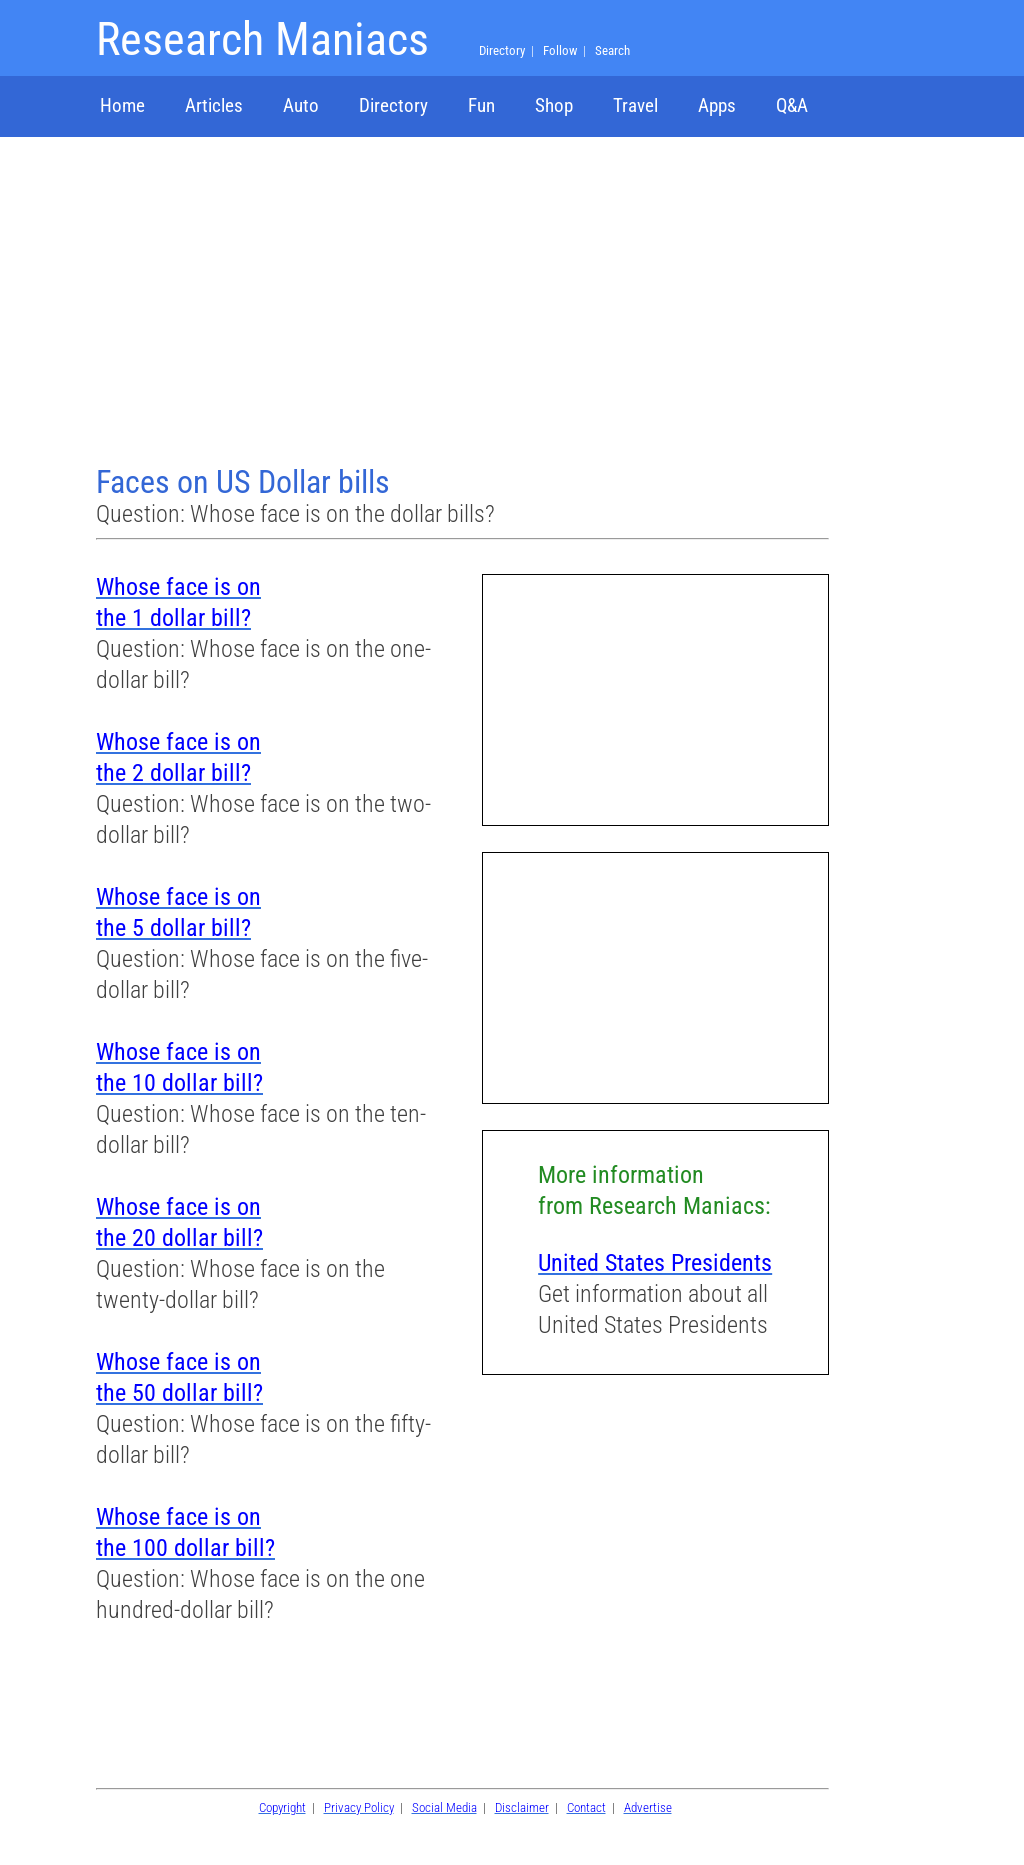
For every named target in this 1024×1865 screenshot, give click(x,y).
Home (122, 105)
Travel (635, 105)
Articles (214, 105)
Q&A (792, 105)
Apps (717, 105)
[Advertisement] (465, 303)
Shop (554, 105)
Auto (301, 105)
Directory (393, 105)
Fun (481, 105)
